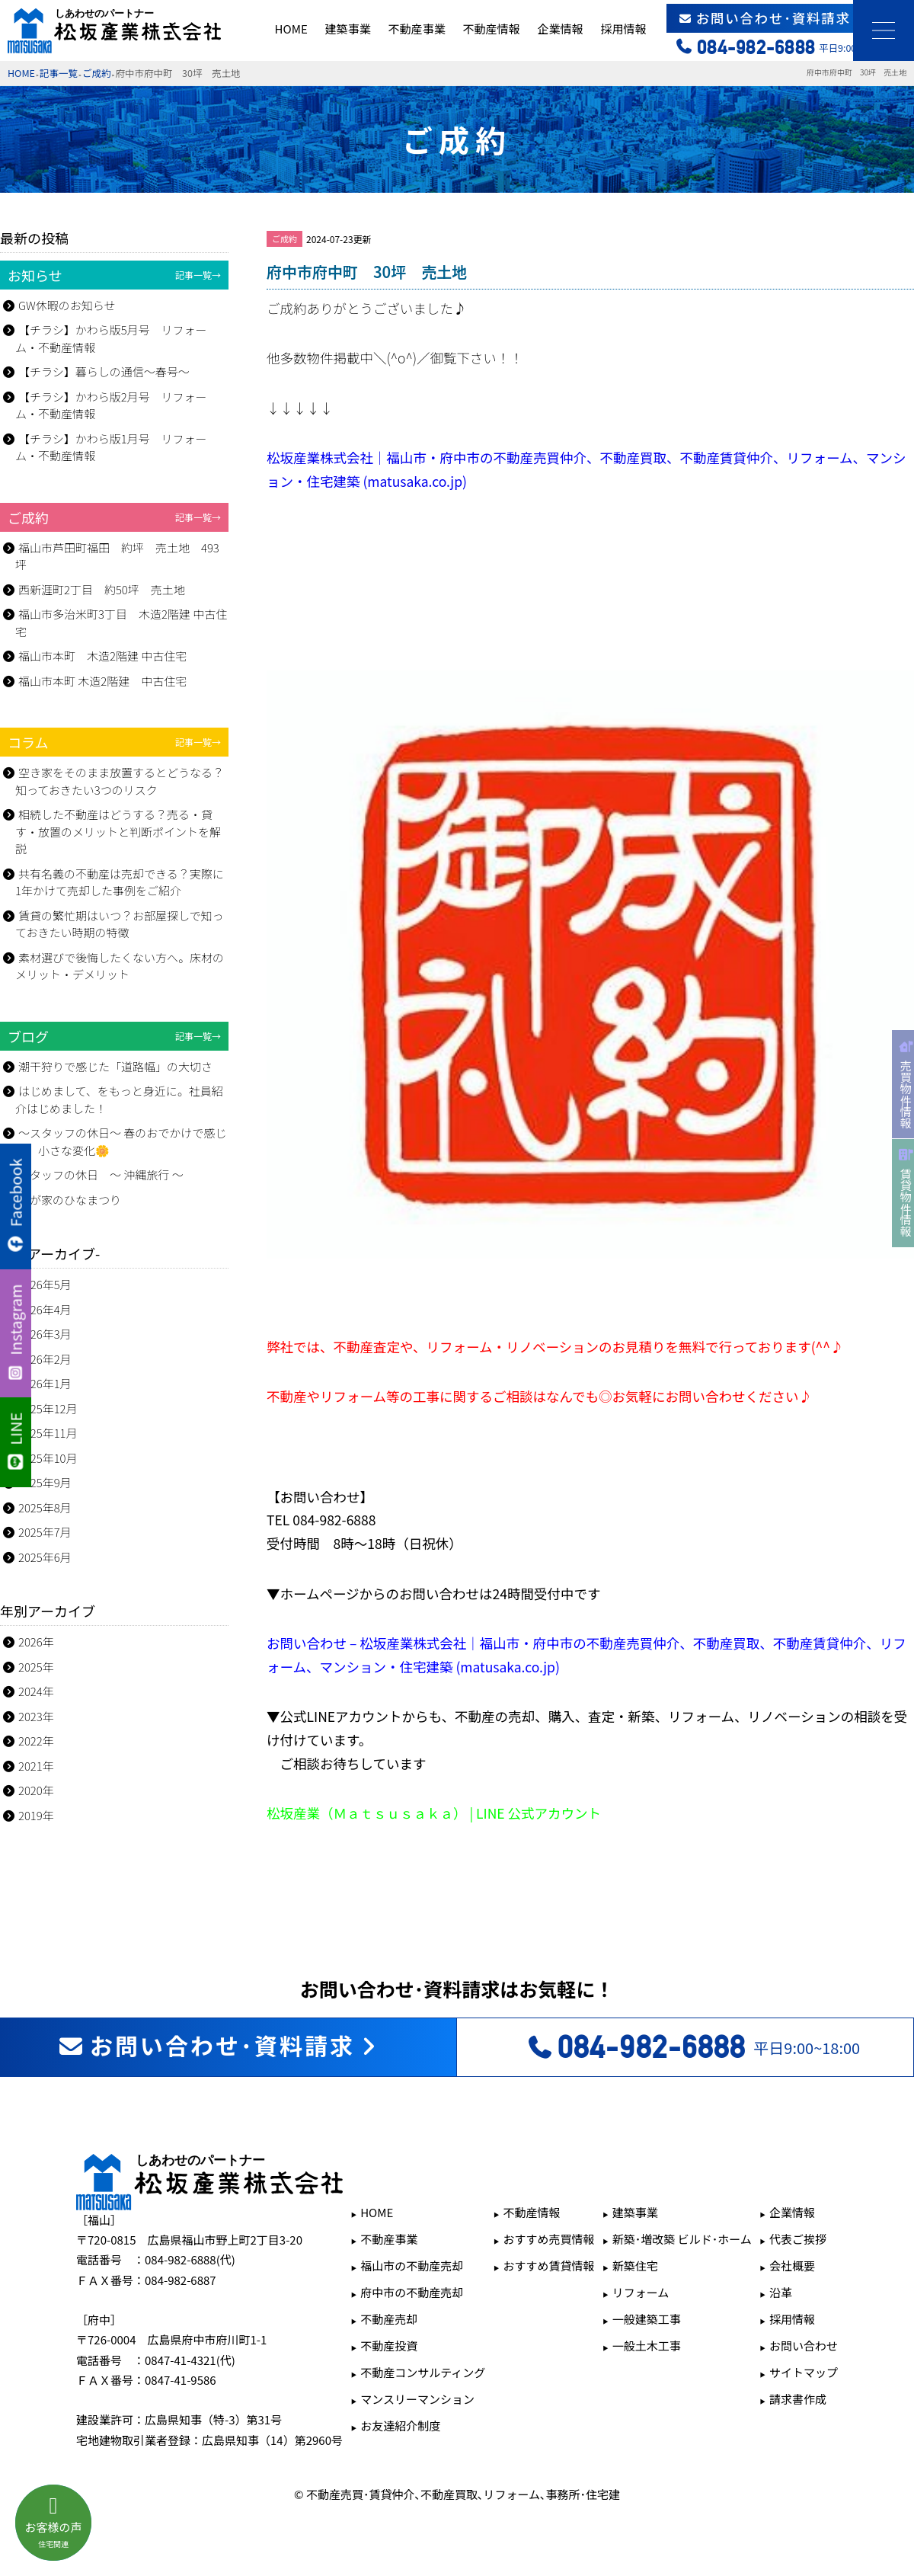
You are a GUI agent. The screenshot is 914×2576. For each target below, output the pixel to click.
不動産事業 (417, 29)
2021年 (36, 1766)
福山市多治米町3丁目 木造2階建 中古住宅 (121, 622)
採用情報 (623, 29)
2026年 (36, 1642)
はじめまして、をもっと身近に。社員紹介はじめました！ (119, 1099)
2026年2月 (45, 1359)
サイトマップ (803, 2372)
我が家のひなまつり (69, 1200)
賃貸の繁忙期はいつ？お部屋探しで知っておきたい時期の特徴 (119, 924)
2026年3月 (45, 1334)
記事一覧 (59, 73)
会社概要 (792, 2266)
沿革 (780, 2292)
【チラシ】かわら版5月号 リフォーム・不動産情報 (111, 338)
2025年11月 (48, 1433)
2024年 (36, 1691)
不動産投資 (388, 2346)
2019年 (36, 1815)
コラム (114, 742)
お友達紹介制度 (400, 2426)
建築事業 (348, 29)
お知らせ (114, 275)
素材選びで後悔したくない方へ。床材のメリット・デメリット (119, 966)
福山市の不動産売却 (411, 2266)
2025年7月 (45, 1532)
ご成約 (96, 73)
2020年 (36, 1790)
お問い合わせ (803, 2346)
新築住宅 (635, 2266)
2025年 (36, 1667)
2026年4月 (45, 1309)
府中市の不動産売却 (411, 2292)
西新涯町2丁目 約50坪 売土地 (101, 589)
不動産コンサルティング (422, 2372)
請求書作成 (797, 2399)
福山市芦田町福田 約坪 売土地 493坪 (117, 556)
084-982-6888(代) (190, 2259)
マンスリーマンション (417, 2399)
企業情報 (560, 29)
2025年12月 (48, 1408)
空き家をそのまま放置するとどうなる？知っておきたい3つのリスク (119, 781)
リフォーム (641, 2292)
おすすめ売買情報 (549, 2239)
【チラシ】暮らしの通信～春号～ (104, 371)
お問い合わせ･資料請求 (791, 17)
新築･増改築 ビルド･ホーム (682, 2239)
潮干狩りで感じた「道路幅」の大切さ (115, 1066)
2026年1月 (45, 1383)
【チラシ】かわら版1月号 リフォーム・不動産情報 (111, 447)
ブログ (114, 1036)
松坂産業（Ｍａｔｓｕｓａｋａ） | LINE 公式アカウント (434, 1812)
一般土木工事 (646, 2346)
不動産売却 (388, 2319)
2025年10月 (48, 1458)
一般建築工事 (646, 2319)
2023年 (36, 1716)
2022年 (36, 1741)
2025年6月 (45, 1557)
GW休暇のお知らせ (66, 305)
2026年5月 (45, 1284)
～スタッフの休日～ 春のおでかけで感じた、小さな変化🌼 (120, 1141)
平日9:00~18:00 (693, 2047)
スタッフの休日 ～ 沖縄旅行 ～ (101, 1174)
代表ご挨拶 (797, 2239)
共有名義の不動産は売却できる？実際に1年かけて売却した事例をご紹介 (119, 882)
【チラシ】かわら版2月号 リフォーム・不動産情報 (111, 405)
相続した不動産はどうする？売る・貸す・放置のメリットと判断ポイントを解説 (118, 831)
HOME (291, 29)
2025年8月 (45, 1507)
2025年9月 (45, 1482)
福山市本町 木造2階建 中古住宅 (102, 656)
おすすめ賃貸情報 (549, 2266)
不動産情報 (491, 29)
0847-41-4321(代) (190, 2360)
